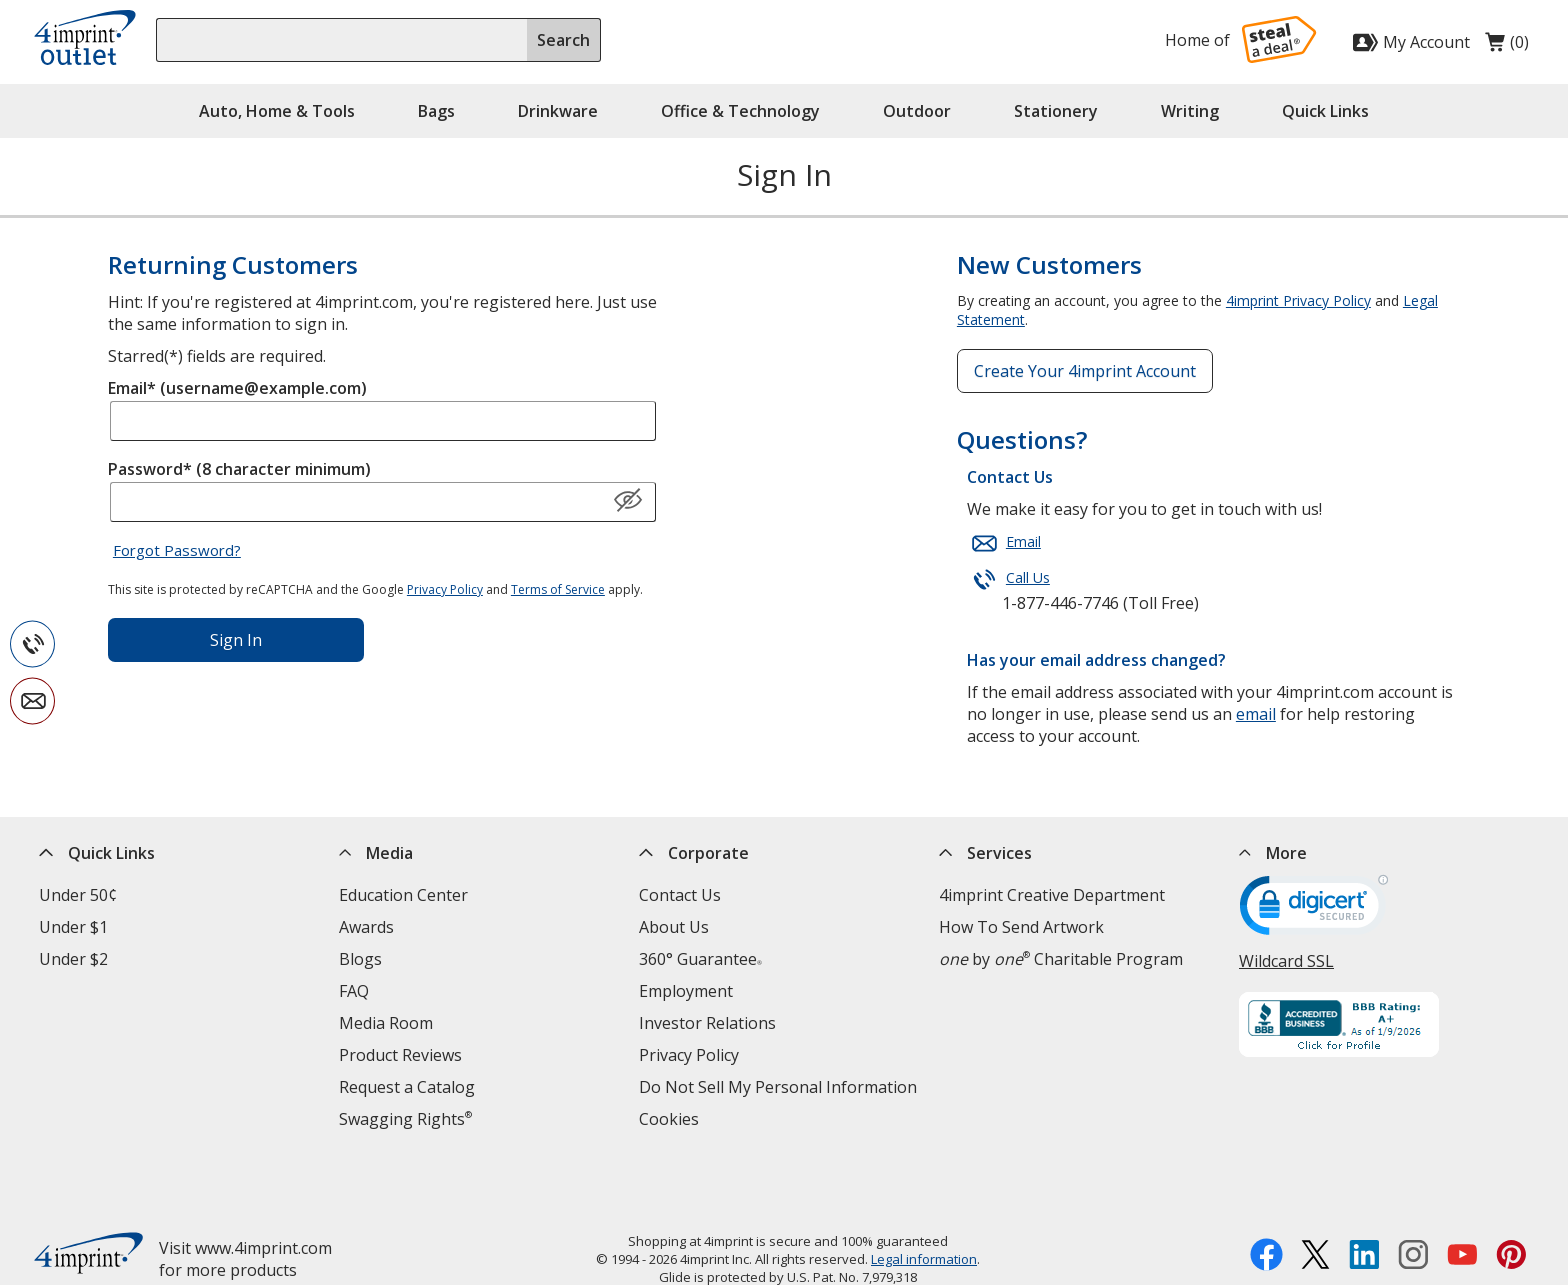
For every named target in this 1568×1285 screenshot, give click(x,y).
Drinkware (558, 111)
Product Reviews (400, 1055)
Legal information (924, 1202)
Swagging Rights (405, 1119)
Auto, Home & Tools (277, 111)
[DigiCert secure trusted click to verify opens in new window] (1314, 912)
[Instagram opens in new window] (1413, 1200)
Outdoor (917, 111)
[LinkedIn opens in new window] (1364, 1200)
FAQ (354, 991)
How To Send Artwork (1021, 927)
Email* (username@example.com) (237, 388)
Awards (366, 927)
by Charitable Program (1061, 959)
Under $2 (73, 959)
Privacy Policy (445, 589)
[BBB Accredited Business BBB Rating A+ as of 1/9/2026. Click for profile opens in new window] (1384, 1027)
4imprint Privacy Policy (1298, 300)
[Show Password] (628, 501)
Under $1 (73, 927)
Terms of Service (558, 589)
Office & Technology (740, 111)
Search (563, 40)
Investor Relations (707, 1023)
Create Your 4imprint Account (1085, 371)
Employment (686, 991)
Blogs (360, 959)
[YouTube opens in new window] (1462, 1200)
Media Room (386, 1023)
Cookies (669, 1119)
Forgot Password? (177, 550)
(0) (1507, 47)
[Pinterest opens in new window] (1511, 1200)
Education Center (403, 895)
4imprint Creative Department (1052, 895)
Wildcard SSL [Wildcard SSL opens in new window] (1286, 961)
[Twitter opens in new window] (1315, 1200)
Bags (436, 111)
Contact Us (680, 895)
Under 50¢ (78, 895)
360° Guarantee (700, 959)
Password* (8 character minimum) (239, 469)
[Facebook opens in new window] (1266, 1200)
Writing (1190, 111)
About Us (674, 927)
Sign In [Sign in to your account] (236, 640)
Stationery (1056, 111)
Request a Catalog (407, 1087)
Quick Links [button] (1325, 111)
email (1256, 714)
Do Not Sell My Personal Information (778, 1087)
